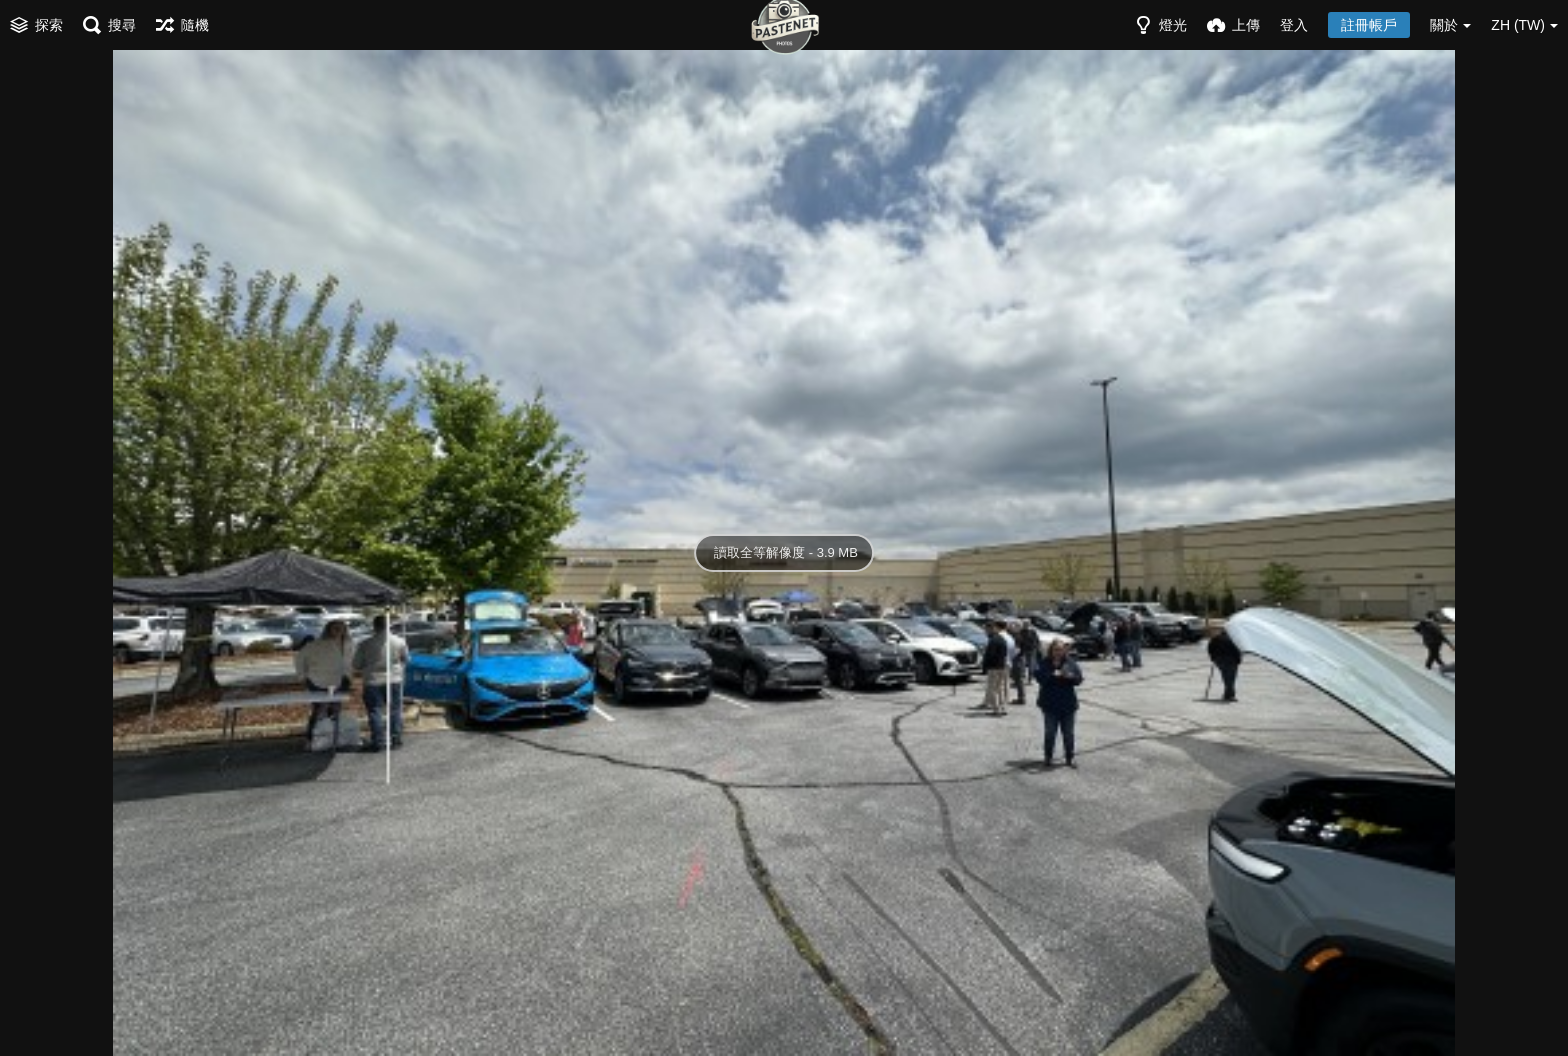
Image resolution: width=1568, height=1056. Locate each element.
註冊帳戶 (1369, 25)
